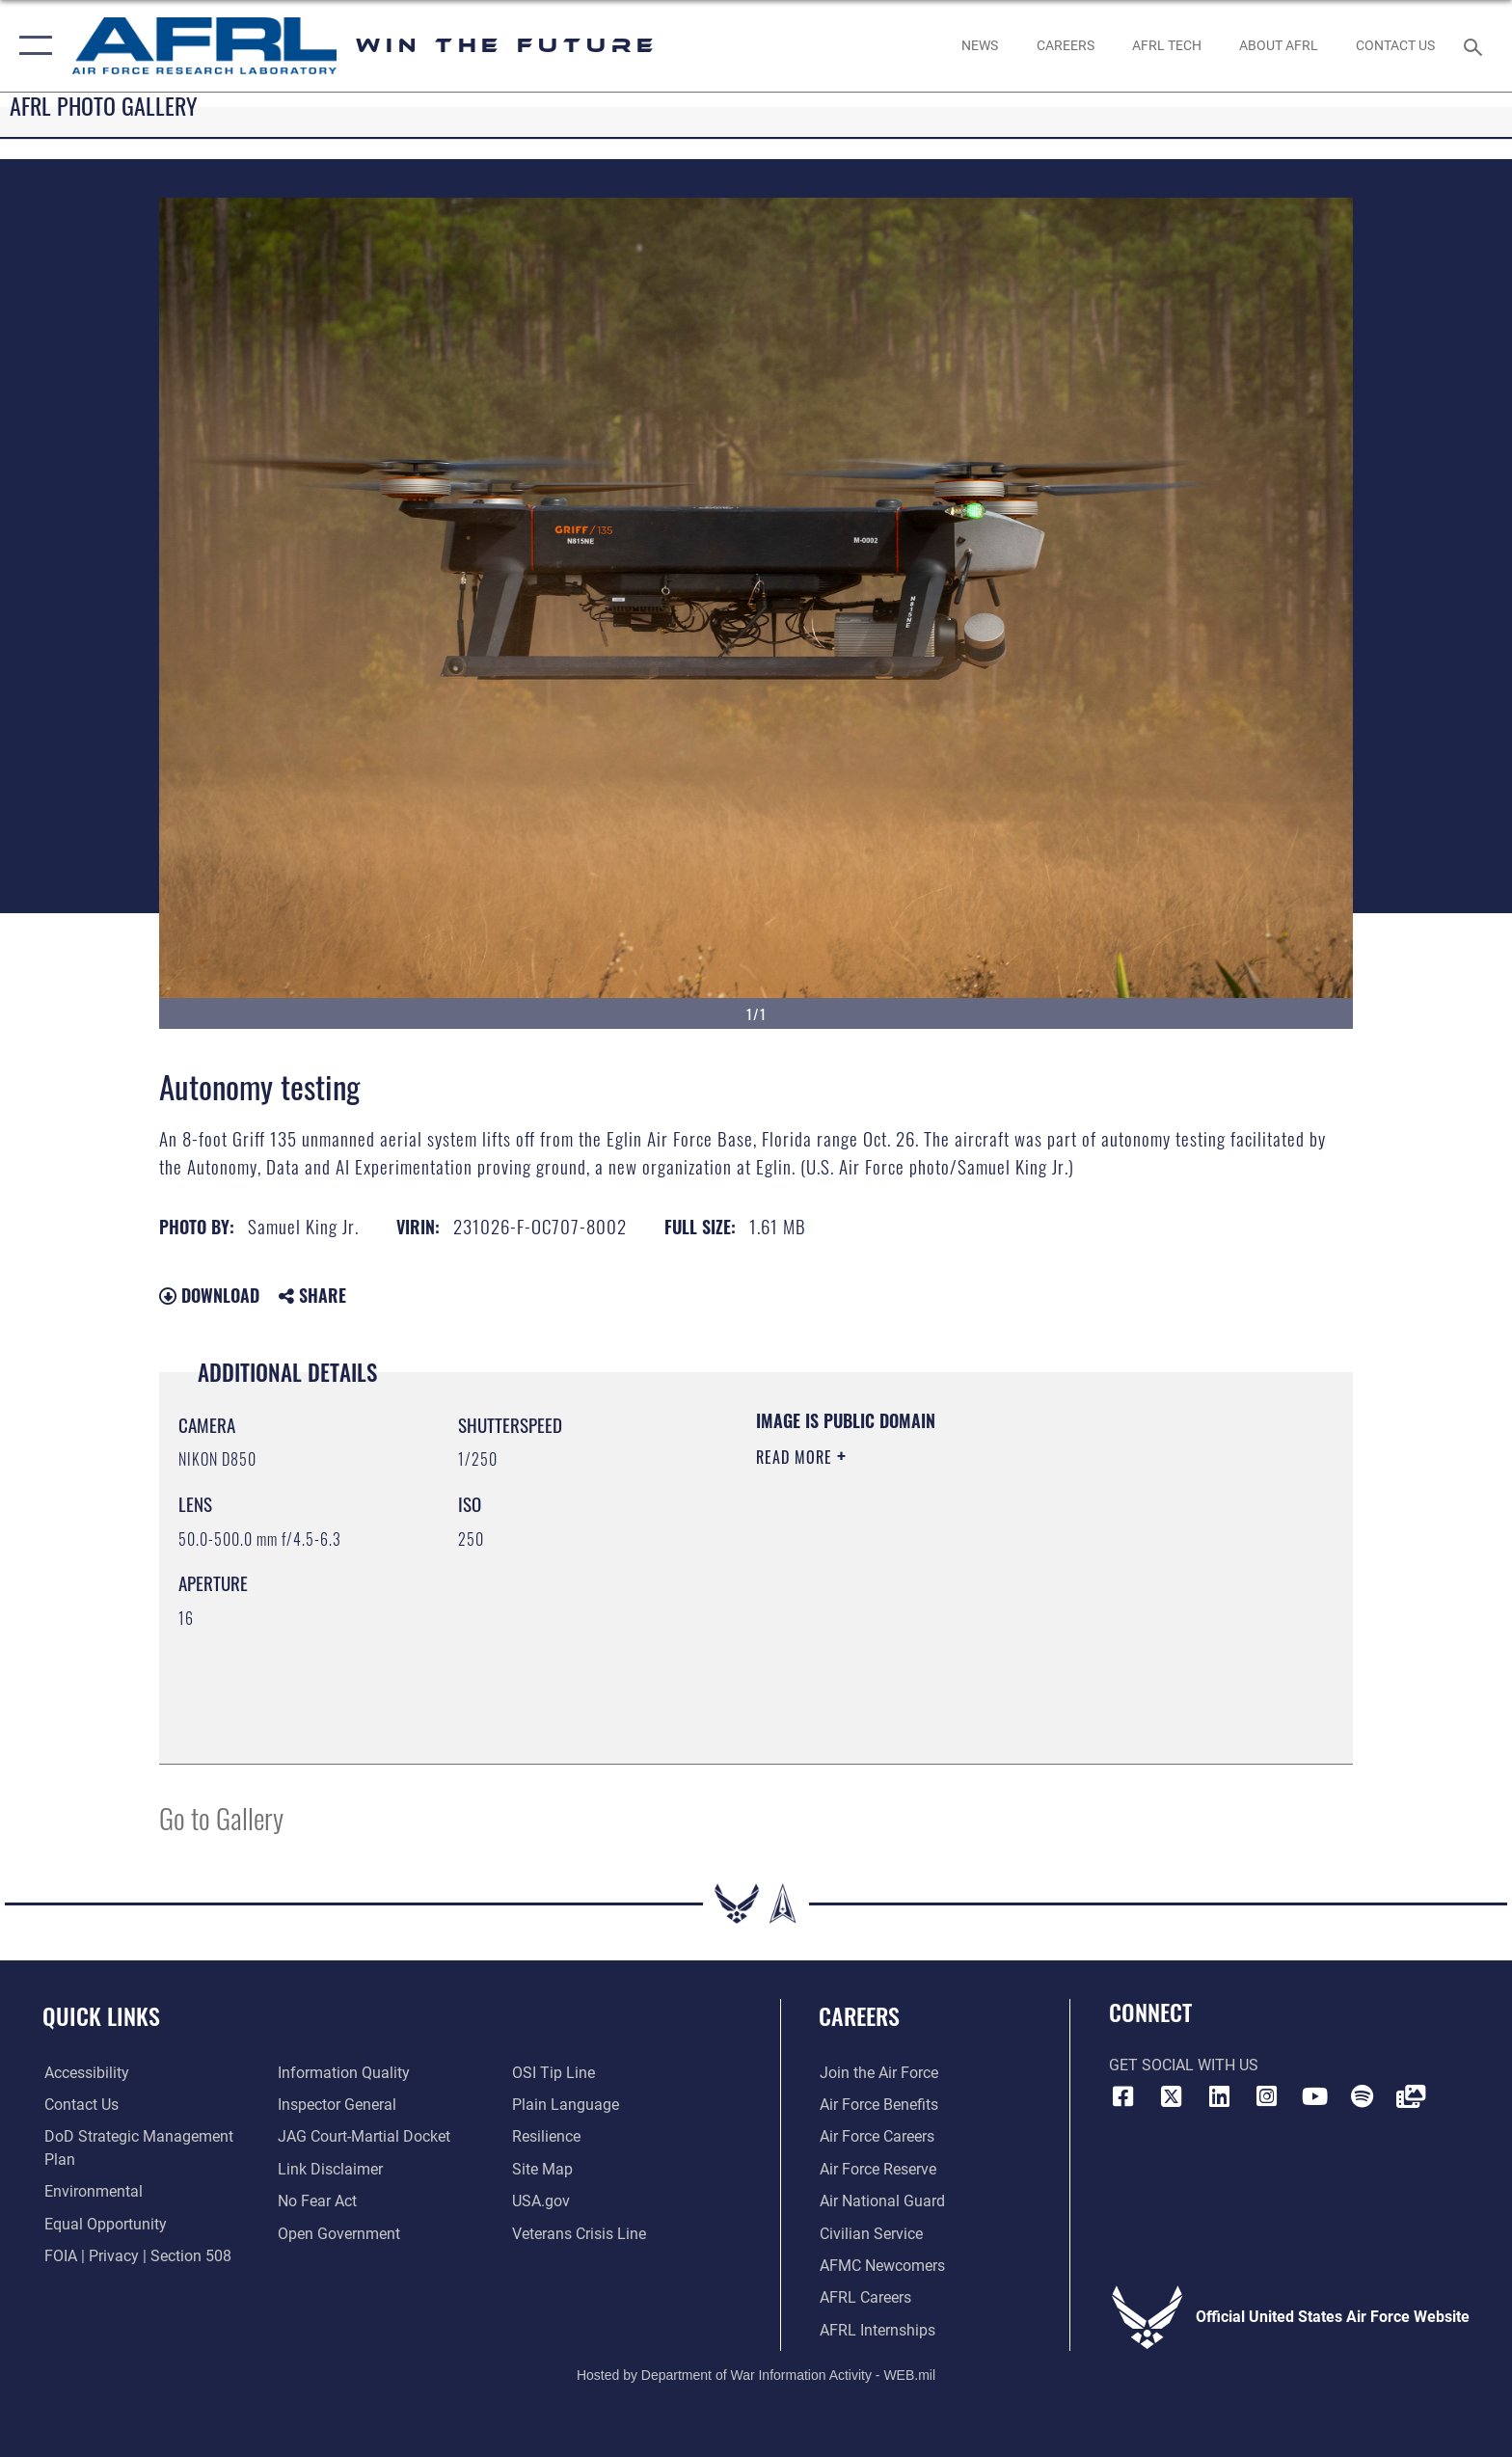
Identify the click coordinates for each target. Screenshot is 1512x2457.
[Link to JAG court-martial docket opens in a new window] (364, 2136)
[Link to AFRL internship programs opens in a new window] (876, 2330)
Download (209, 1295)
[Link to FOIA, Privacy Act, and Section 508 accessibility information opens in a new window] (136, 2256)
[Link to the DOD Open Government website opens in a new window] (339, 2234)
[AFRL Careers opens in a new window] (1065, 45)
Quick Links (101, 2016)
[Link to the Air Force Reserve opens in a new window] (877, 2169)
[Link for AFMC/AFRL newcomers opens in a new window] (881, 2265)
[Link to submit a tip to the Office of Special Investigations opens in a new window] (553, 2073)
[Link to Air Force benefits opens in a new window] (878, 2104)
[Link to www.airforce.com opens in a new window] (878, 2073)
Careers (859, 2016)
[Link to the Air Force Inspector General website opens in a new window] (337, 2104)
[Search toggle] (1476, 46)
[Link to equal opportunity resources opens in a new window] (103, 2224)
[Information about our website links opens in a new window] (330, 2169)
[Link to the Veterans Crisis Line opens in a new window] (579, 2234)
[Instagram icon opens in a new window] (1267, 2096)
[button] (31, 46)
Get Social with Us (1183, 2065)
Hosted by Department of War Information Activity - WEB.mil (756, 2375)
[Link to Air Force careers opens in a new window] (876, 2136)
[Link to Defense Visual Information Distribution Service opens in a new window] (1410, 2096)
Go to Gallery (221, 1817)
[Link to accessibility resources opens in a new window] (84, 2073)
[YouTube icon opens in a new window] (1314, 2096)
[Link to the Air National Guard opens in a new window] (881, 2201)
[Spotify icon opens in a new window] (1362, 2096)
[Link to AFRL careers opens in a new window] (864, 2297)
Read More (796, 1457)
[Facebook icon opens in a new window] (1123, 2096)
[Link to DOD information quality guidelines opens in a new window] (344, 2073)
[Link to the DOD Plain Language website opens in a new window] (565, 2104)
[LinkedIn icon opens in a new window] (1218, 2096)
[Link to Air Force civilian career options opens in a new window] (870, 2234)
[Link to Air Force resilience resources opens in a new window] (546, 2136)
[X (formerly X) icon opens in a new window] (1170, 2096)
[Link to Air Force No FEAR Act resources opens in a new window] (317, 2201)
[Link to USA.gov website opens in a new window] (541, 2201)
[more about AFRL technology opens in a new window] (1166, 45)
